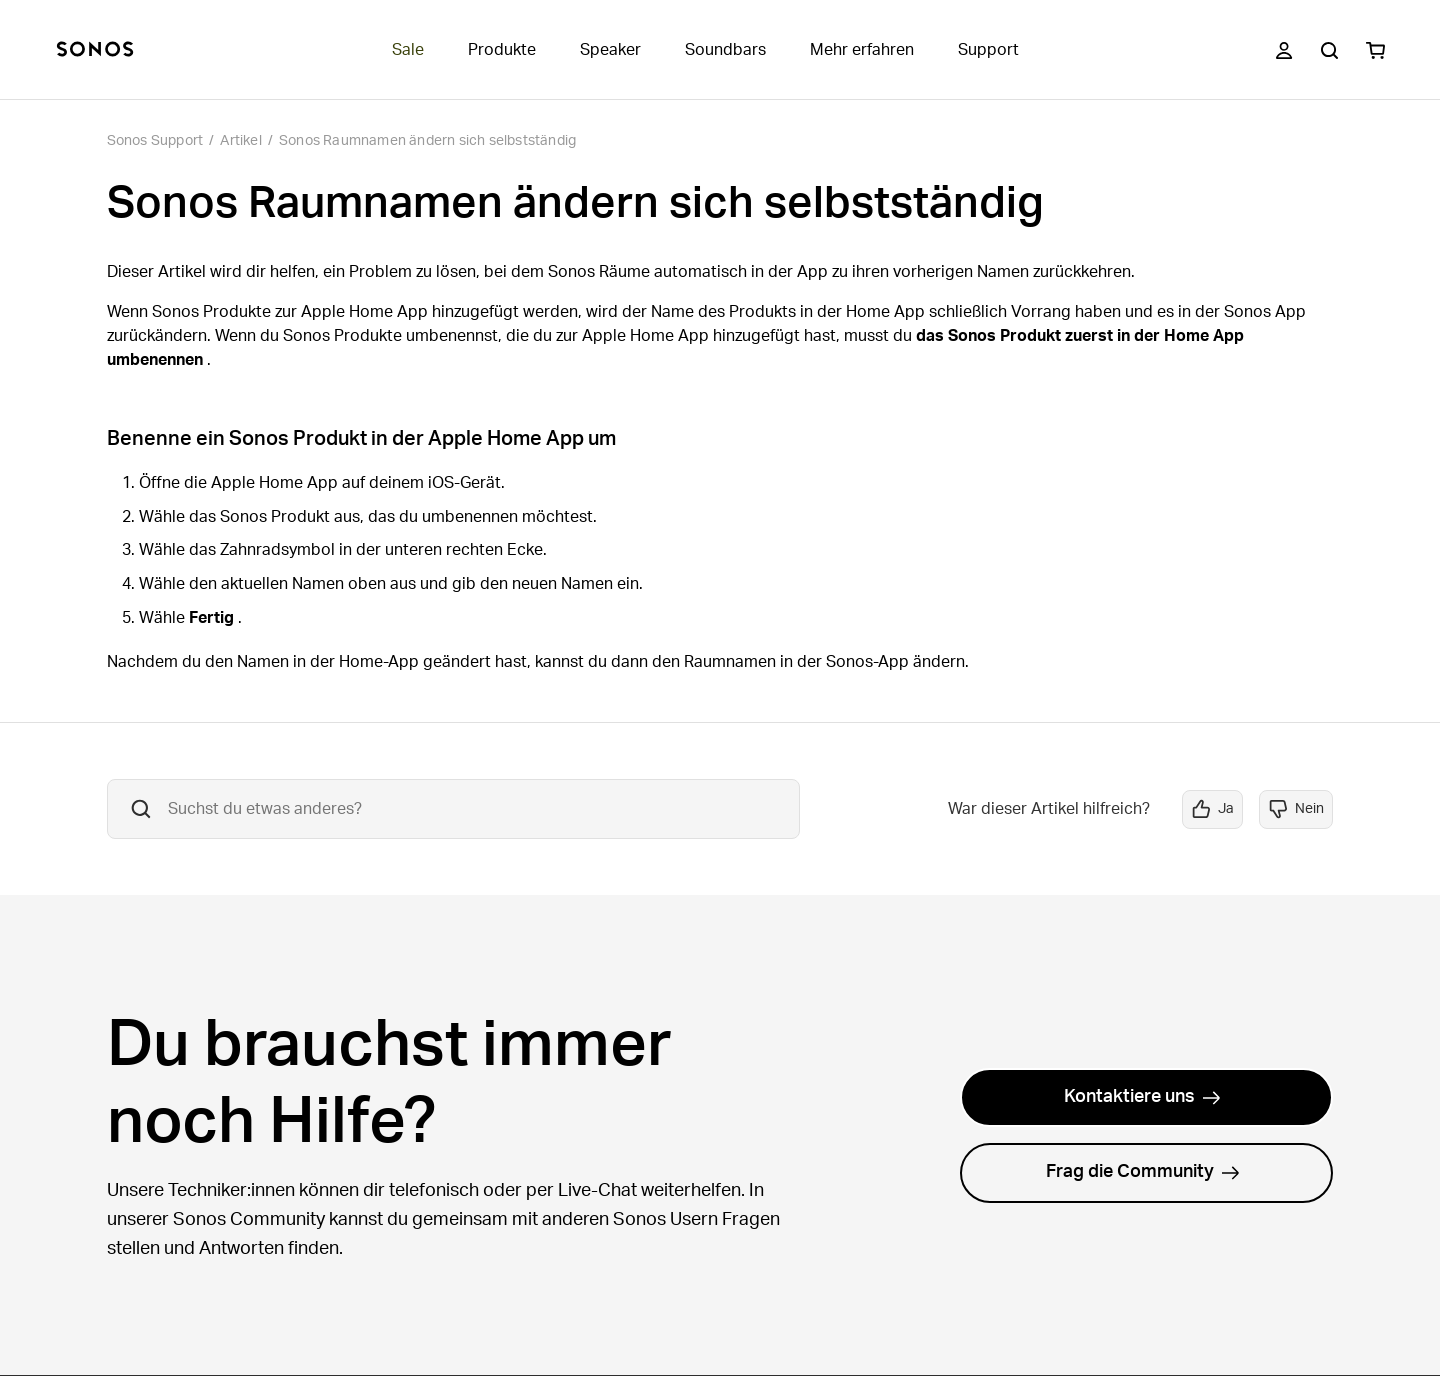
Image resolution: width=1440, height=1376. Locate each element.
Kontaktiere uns (1142, 1097)
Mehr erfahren (862, 50)
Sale (408, 50)
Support (988, 50)
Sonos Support (155, 141)
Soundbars (725, 50)
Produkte (502, 50)
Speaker (610, 50)
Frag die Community (1143, 1172)
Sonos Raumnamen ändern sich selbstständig (427, 141)
